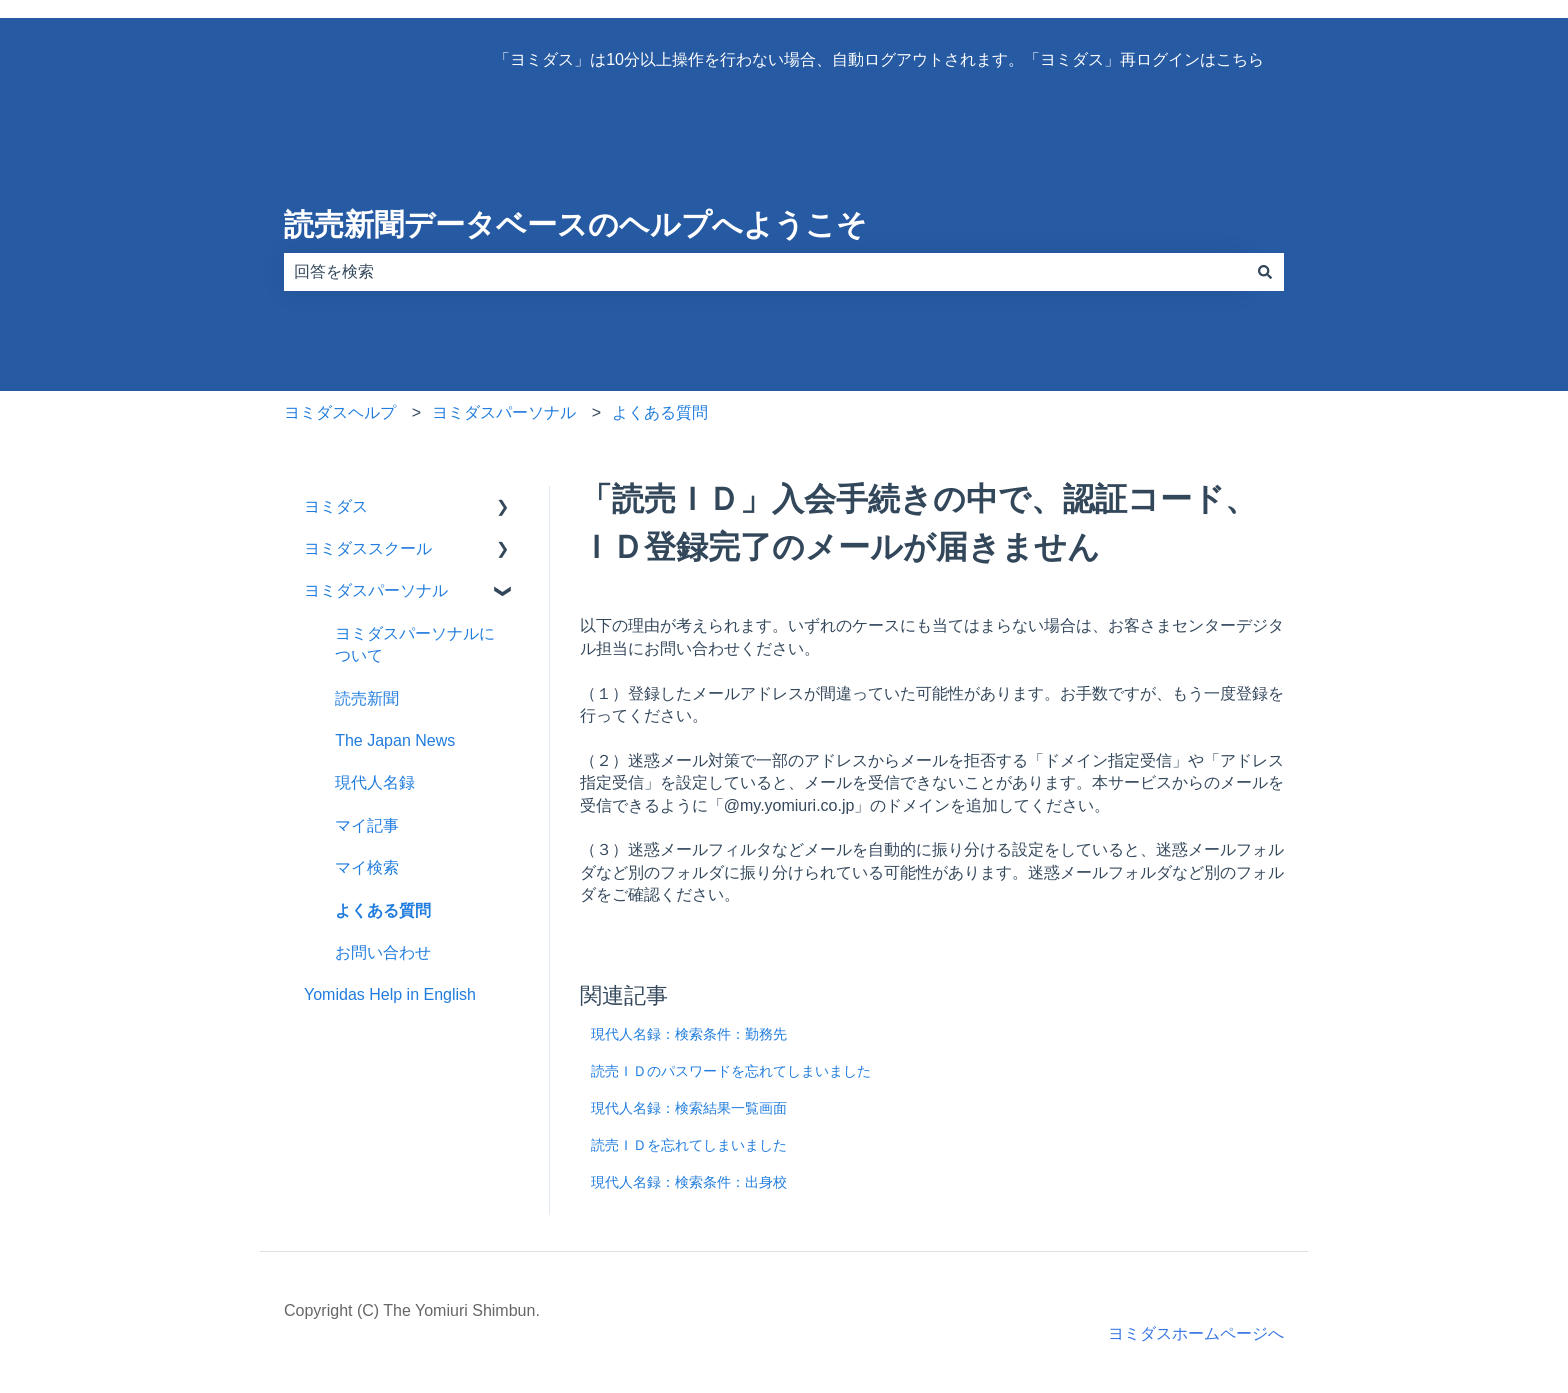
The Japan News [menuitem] (395, 740)
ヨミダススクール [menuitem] (368, 548)
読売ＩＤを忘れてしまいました (689, 1145)
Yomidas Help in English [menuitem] (390, 994)
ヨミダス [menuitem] (336, 506)
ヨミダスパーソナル (504, 412)
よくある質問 (660, 412)
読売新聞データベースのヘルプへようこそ (575, 224)
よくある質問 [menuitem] (383, 910)
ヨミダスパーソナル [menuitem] (376, 590)
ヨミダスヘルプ (340, 412)
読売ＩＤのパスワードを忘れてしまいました (731, 1071)
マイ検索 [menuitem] (367, 867)
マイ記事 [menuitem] (367, 825)
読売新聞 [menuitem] (367, 698)
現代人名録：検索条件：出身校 (689, 1182)
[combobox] (765, 272)
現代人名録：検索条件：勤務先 (689, 1034)
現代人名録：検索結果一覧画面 (689, 1108)
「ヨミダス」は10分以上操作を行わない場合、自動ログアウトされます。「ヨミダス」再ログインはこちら (879, 59)
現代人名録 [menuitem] (375, 782)
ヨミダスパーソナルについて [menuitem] (415, 644)
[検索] (1265, 272)
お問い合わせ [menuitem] (383, 952)
